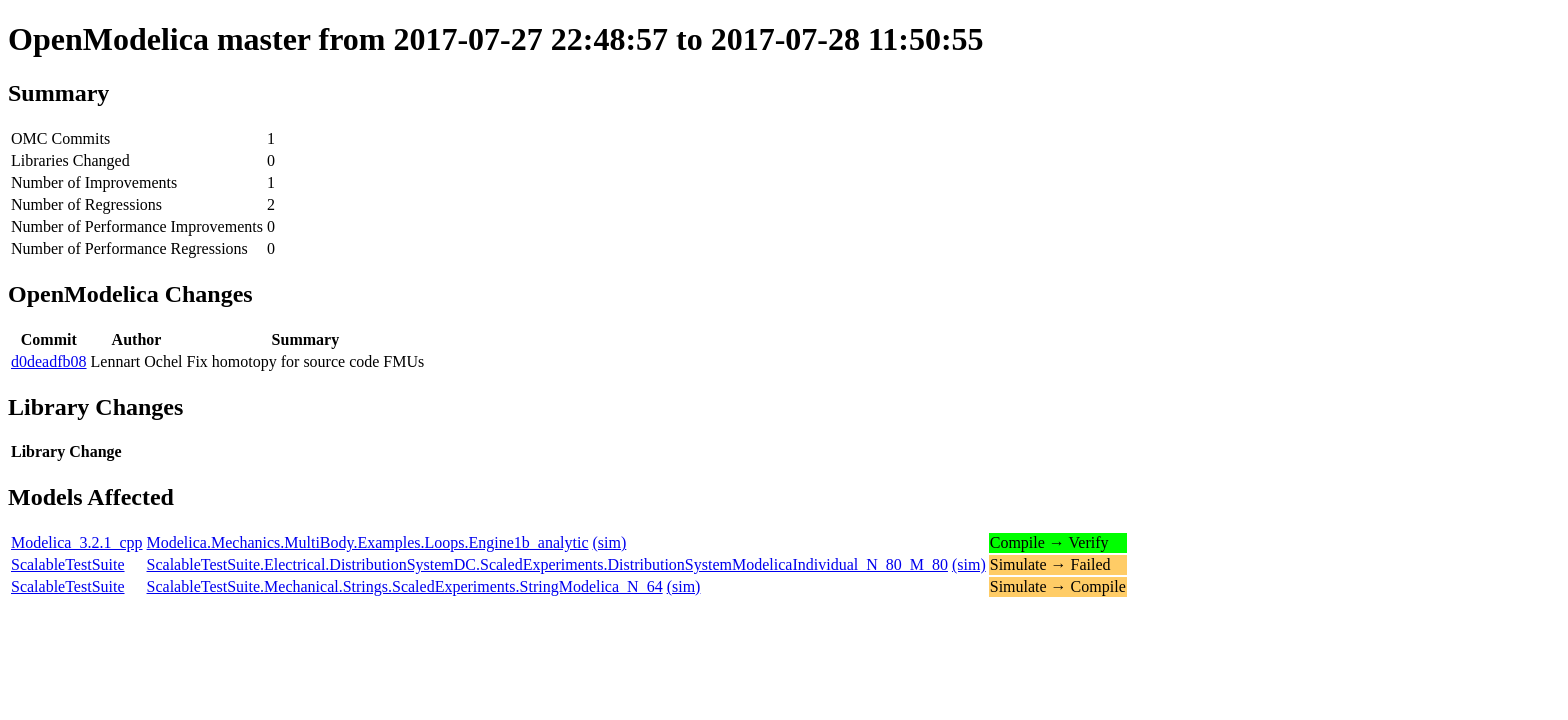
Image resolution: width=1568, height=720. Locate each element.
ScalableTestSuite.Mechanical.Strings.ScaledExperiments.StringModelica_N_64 (405, 586)
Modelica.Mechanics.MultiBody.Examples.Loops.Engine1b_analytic (368, 542)
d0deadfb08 (49, 361)
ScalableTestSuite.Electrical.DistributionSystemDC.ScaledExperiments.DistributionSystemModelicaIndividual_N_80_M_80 (547, 564)
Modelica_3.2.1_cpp (77, 542)
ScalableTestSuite (68, 564)
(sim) (610, 542)
